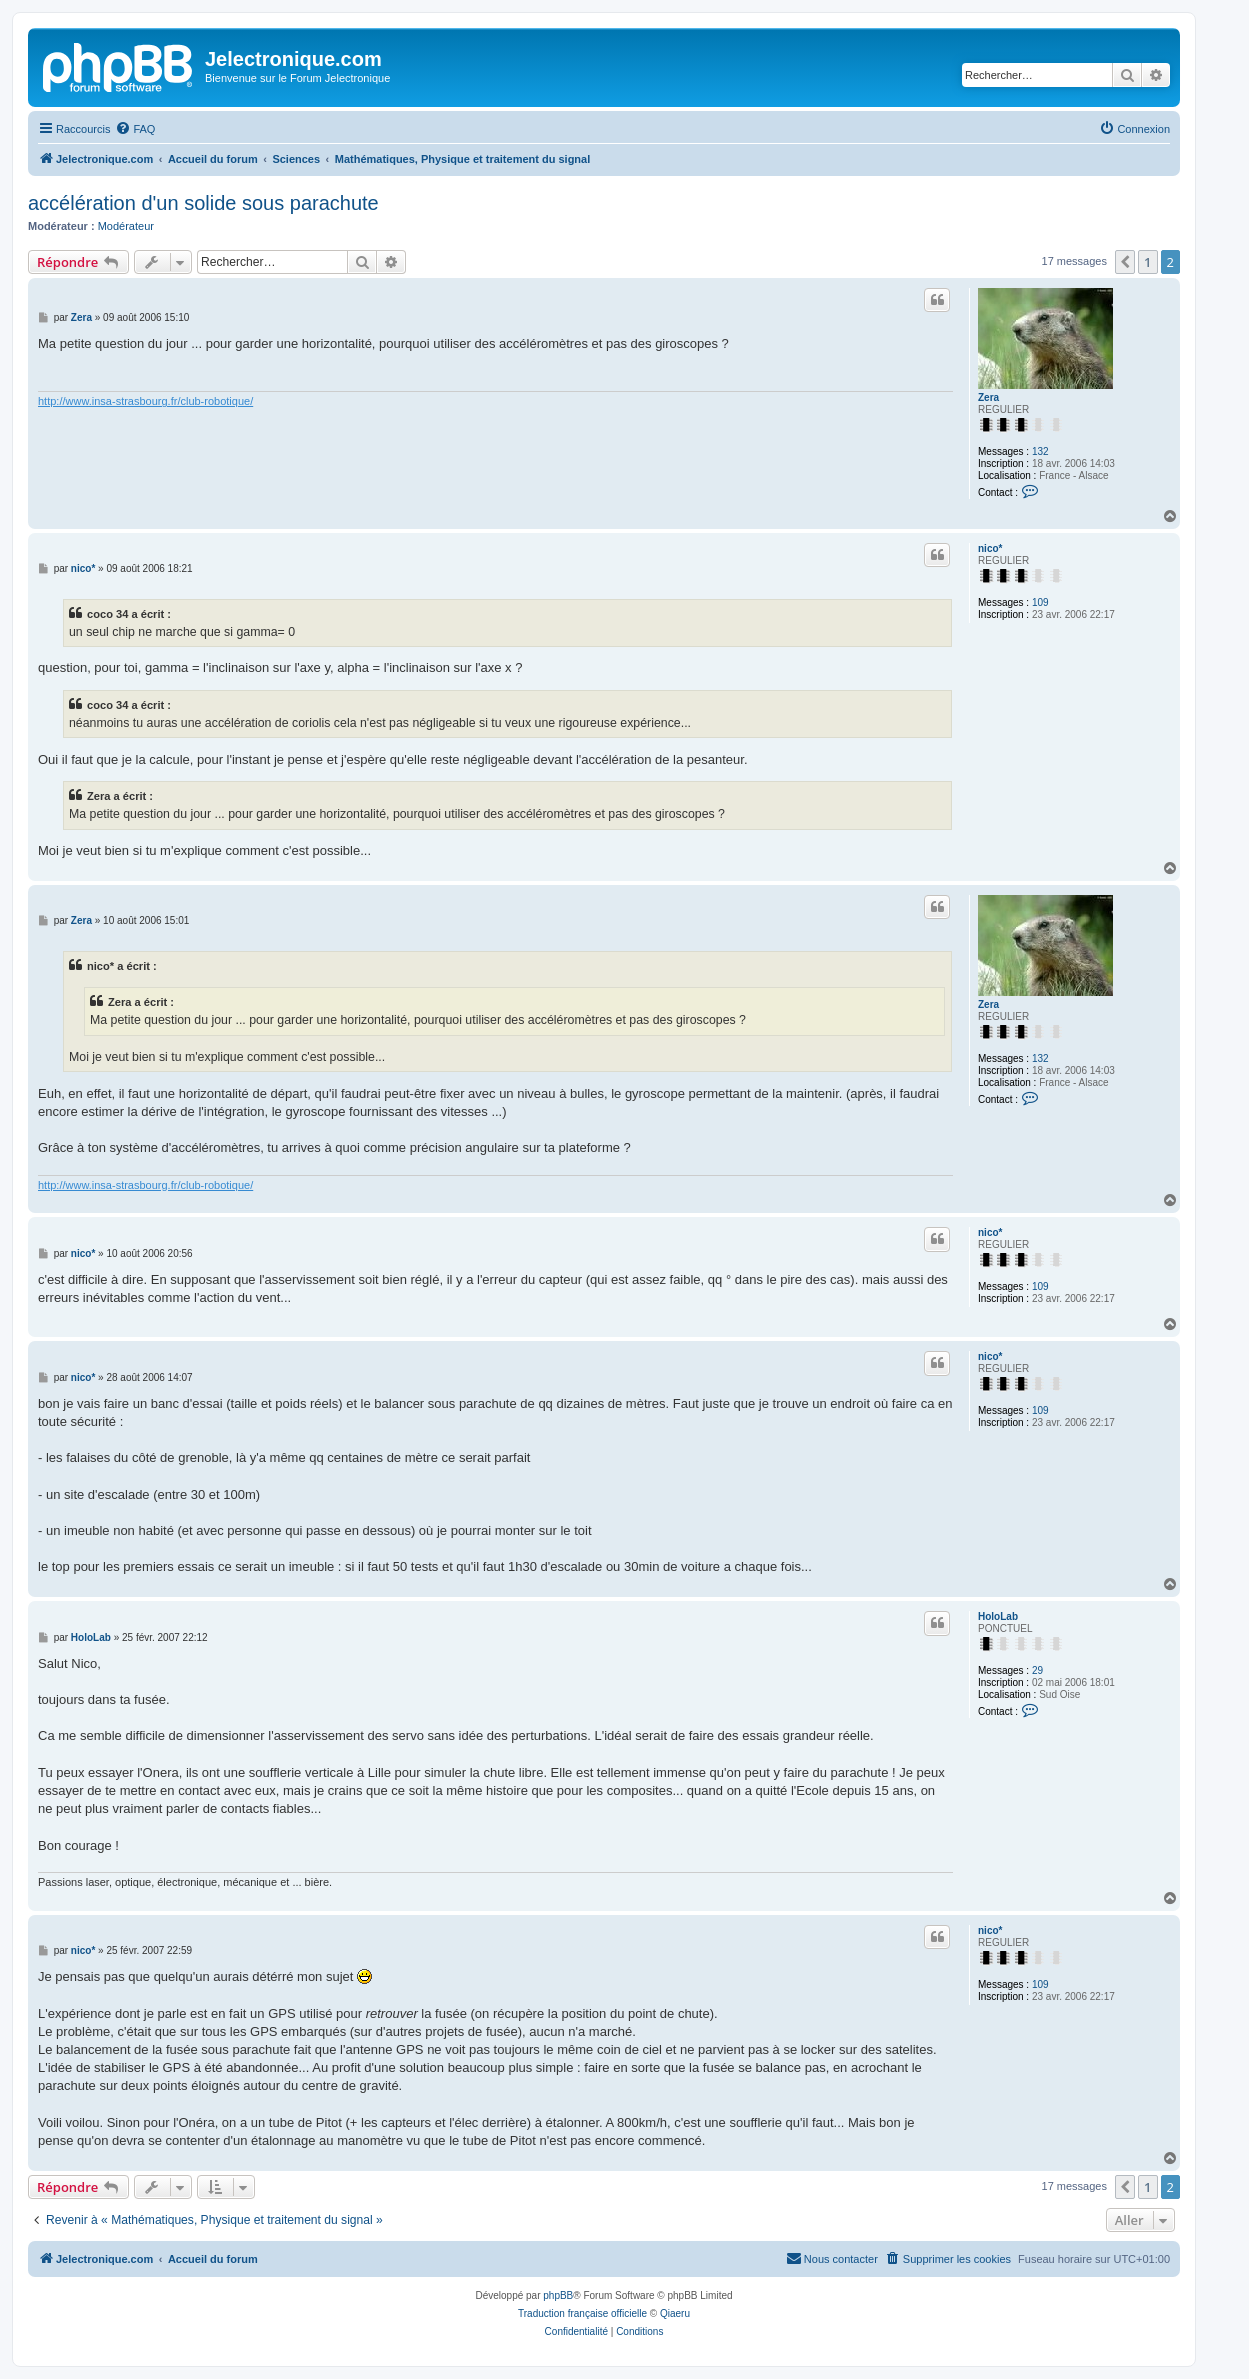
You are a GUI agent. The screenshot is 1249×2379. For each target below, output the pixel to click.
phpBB (558, 2295)
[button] (1125, 262)
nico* (990, 548)
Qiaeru (675, 2313)
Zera (988, 397)
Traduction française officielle (582, 2313)
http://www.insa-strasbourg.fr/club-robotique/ (145, 401)
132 (1040, 451)
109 (1040, 602)
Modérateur (126, 226)
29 (1037, 1670)
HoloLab (998, 1616)
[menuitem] (135, 129)
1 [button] (1147, 262)
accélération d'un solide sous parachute (203, 203)
